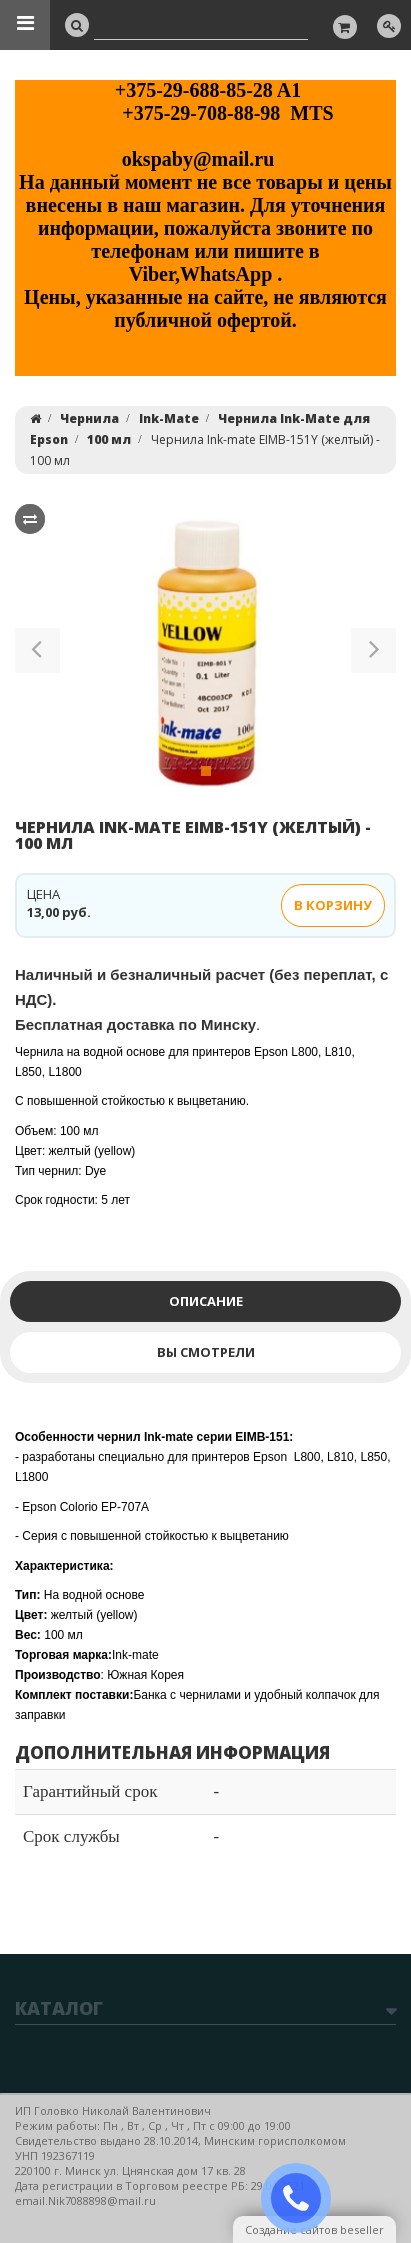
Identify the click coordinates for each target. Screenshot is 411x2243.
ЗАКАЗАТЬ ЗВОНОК (304, 2198)
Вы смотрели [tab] (206, 1352)
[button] (37, 654)
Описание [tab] (206, 1301)
